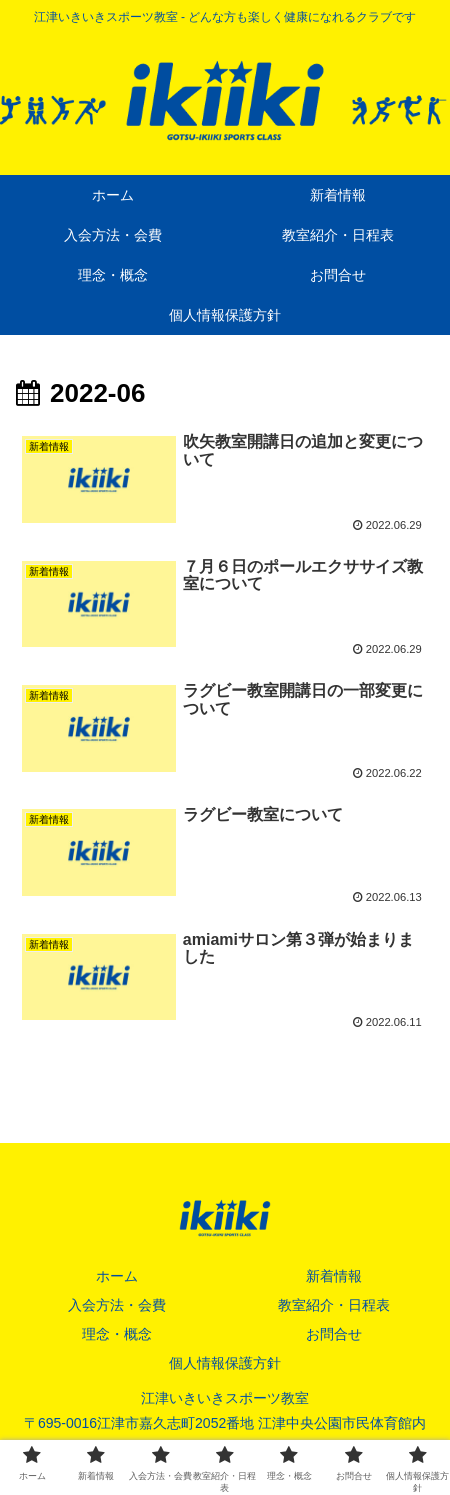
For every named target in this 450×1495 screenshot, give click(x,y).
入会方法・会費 (117, 1305)
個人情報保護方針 (225, 1363)
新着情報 (334, 1276)
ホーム (117, 1276)
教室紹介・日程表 (334, 1305)
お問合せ (334, 1334)
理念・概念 (117, 1334)
